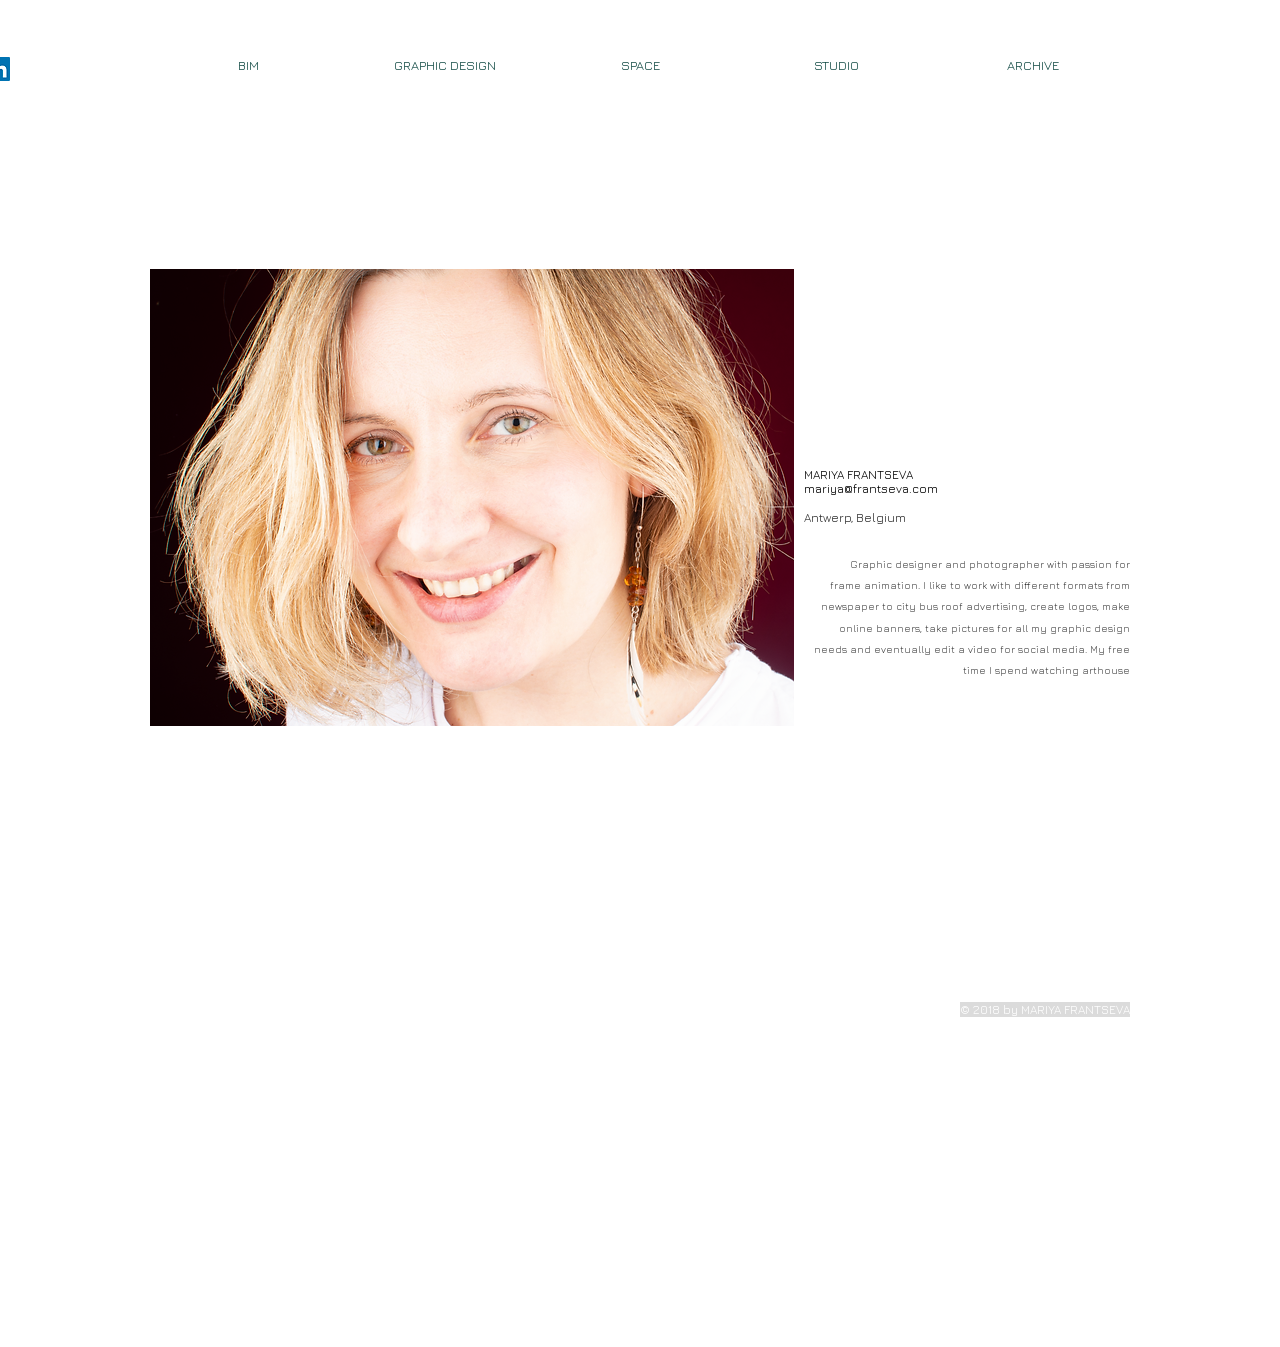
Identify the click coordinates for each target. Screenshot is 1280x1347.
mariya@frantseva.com (871, 488)
